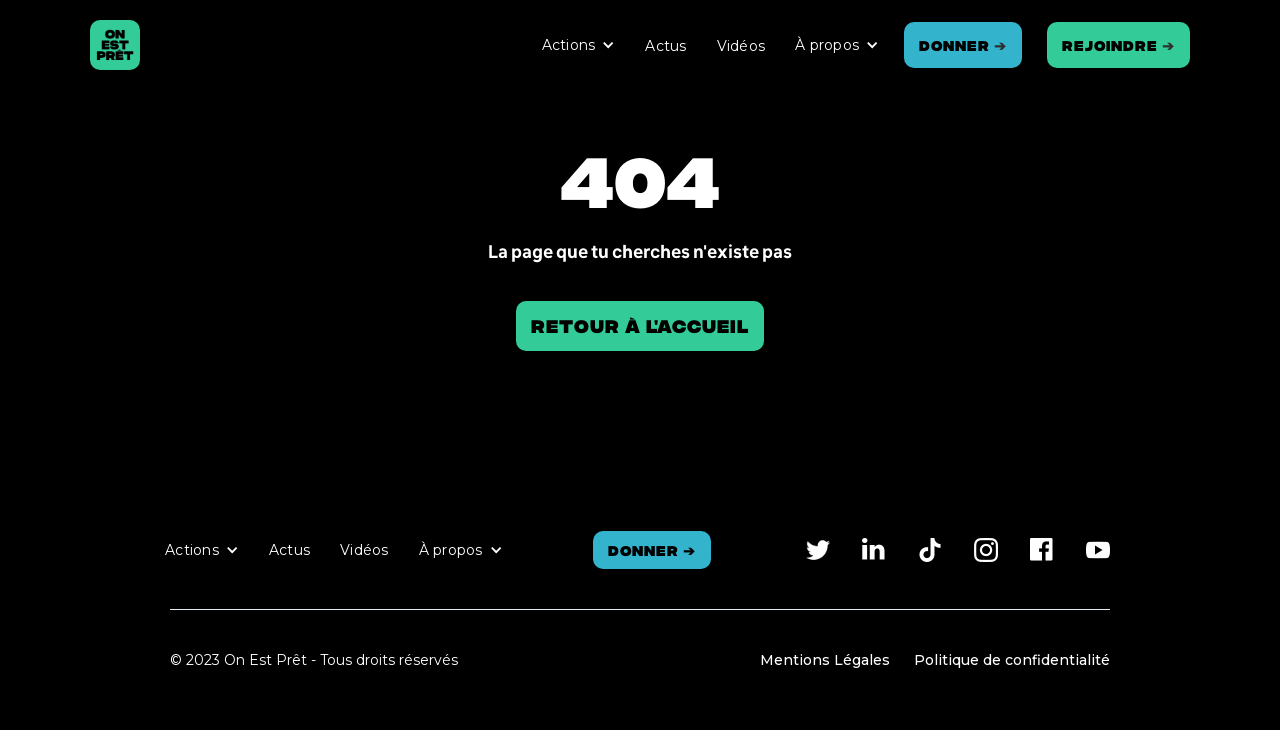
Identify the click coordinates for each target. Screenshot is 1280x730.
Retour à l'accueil (640, 325)
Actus (665, 46)
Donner (963, 45)
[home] (115, 45)
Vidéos (741, 46)
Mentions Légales (825, 660)
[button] (579, 45)
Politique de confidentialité (1012, 660)
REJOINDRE (1118, 45)
